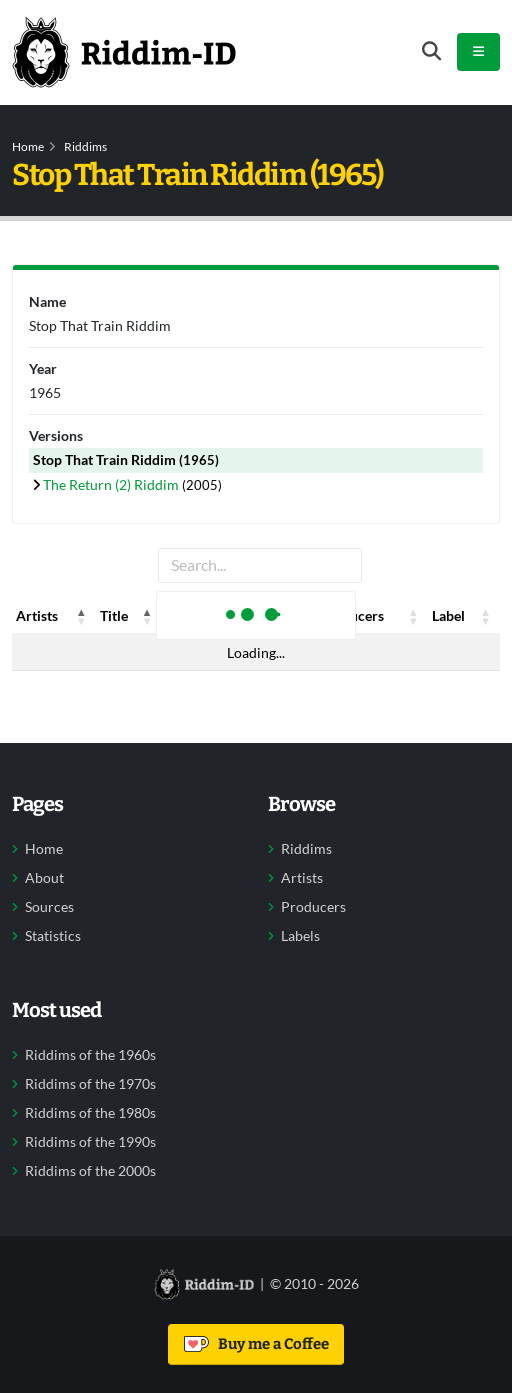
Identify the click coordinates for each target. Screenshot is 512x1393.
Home (28, 146)
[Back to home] (124, 52)
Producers (313, 907)
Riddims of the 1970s (90, 1084)
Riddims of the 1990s (90, 1142)
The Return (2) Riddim (112, 484)
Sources (49, 907)
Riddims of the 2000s (90, 1171)
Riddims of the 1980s (90, 1113)
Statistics (53, 936)
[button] (82, 616)
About (44, 878)
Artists (302, 878)
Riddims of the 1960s (90, 1055)
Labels (300, 936)
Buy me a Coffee (256, 1344)
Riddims (85, 146)
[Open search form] (431, 51)
